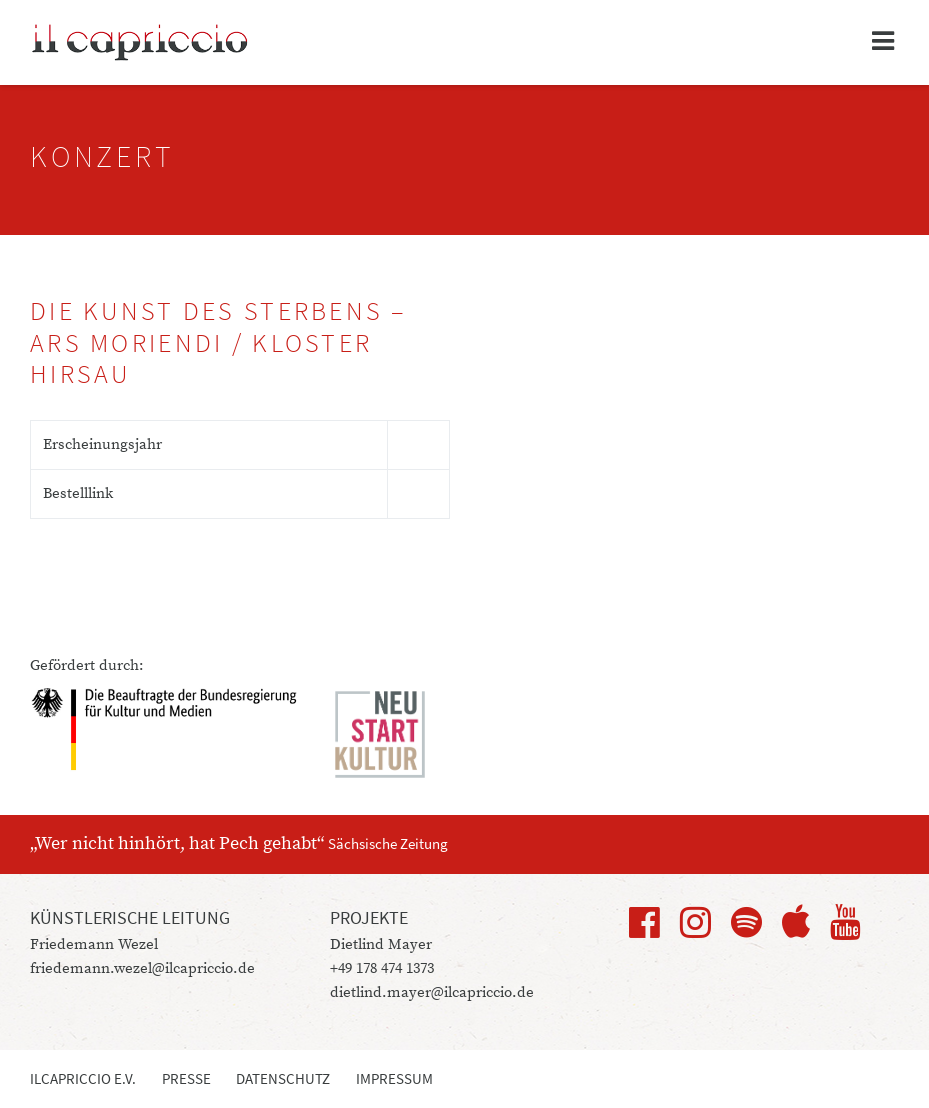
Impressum (394, 1078)
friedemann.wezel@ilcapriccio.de (142, 968)
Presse (186, 1078)
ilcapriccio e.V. (83, 1078)
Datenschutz (283, 1078)
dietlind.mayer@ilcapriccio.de (432, 992)
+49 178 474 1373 (382, 968)
